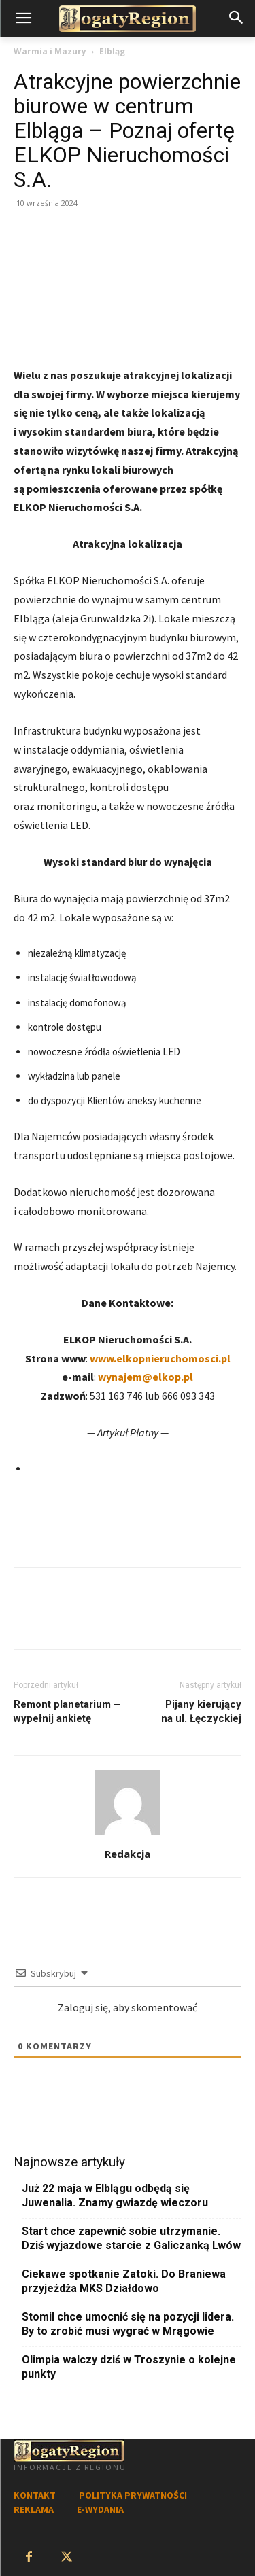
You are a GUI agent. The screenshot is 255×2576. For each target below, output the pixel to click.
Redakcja (127, 1853)
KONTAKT (35, 2495)
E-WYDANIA (100, 2509)
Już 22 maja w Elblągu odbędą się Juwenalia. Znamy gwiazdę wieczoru (115, 2195)
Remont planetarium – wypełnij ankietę (67, 1711)
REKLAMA (34, 2509)
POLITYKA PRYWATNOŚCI (133, 2495)
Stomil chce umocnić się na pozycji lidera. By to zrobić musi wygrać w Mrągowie (128, 2323)
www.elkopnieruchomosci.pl (160, 1358)
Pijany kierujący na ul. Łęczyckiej (201, 1711)
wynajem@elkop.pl (145, 1376)
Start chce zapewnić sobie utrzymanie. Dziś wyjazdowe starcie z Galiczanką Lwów (131, 2238)
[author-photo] (127, 1834)
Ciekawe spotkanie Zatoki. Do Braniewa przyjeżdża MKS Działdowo (124, 2281)
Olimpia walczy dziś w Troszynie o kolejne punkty (129, 2366)
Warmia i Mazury (50, 51)
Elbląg (112, 51)
